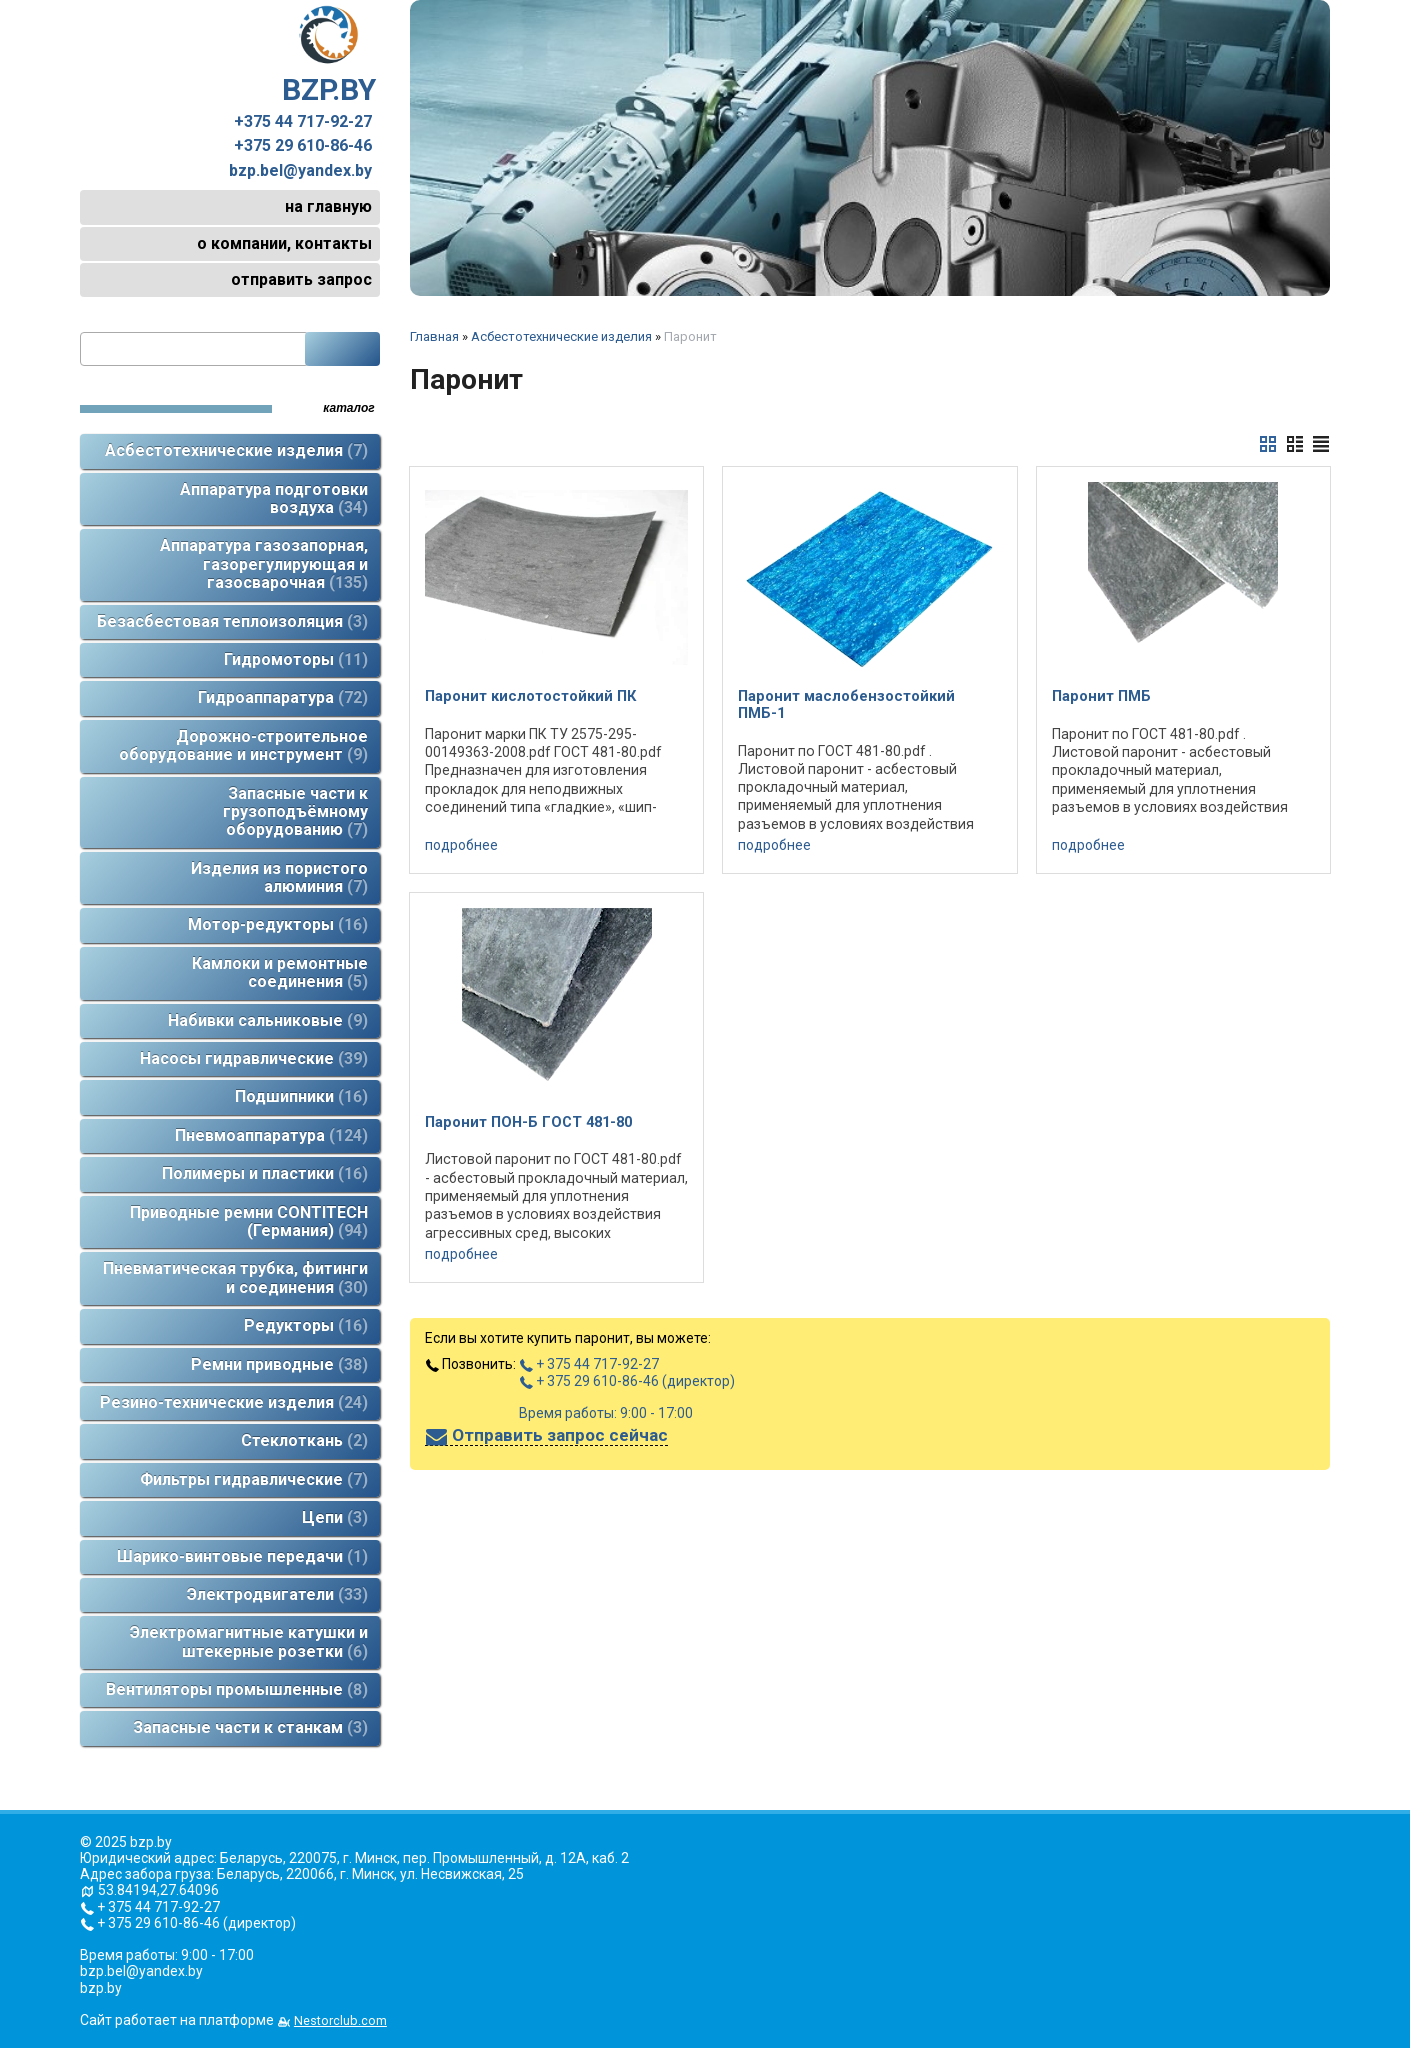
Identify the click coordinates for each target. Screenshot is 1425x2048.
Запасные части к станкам (250, 1727)
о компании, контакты (284, 243)
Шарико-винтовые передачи (242, 1556)
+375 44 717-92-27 (303, 122)
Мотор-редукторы (278, 924)
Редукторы (306, 1325)
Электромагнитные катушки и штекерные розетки (249, 1641)
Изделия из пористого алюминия (279, 877)
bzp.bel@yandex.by (300, 171)
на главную (328, 206)
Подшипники (301, 1096)
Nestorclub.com (340, 2020)
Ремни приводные (279, 1364)
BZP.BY (329, 56)
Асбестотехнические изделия (236, 450)
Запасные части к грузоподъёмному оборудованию (295, 812)
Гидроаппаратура (283, 697)
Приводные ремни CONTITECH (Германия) (249, 1221)
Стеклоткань (304, 1440)
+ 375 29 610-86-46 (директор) (627, 1381)
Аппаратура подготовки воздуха (274, 498)
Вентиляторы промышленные (237, 1689)
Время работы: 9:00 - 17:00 (606, 1413)
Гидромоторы (296, 659)
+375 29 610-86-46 (303, 146)
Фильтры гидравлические (254, 1479)
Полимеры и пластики (265, 1173)
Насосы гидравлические (254, 1058)
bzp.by (101, 1988)
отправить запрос (301, 279)
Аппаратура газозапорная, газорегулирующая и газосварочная (264, 564)
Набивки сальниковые (268, 1020)
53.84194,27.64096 (158, 1890)
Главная (434, 336)
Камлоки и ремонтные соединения (280, 972)
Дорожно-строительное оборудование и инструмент (243, 745)
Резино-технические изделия (234, 1402)
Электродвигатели (277, 1594)
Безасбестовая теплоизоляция (232, 621)
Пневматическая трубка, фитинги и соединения (235, 1277)
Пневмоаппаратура (271, 1135)
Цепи (335, 1517)
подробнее (461, 845)
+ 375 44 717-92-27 (589, 1364)
